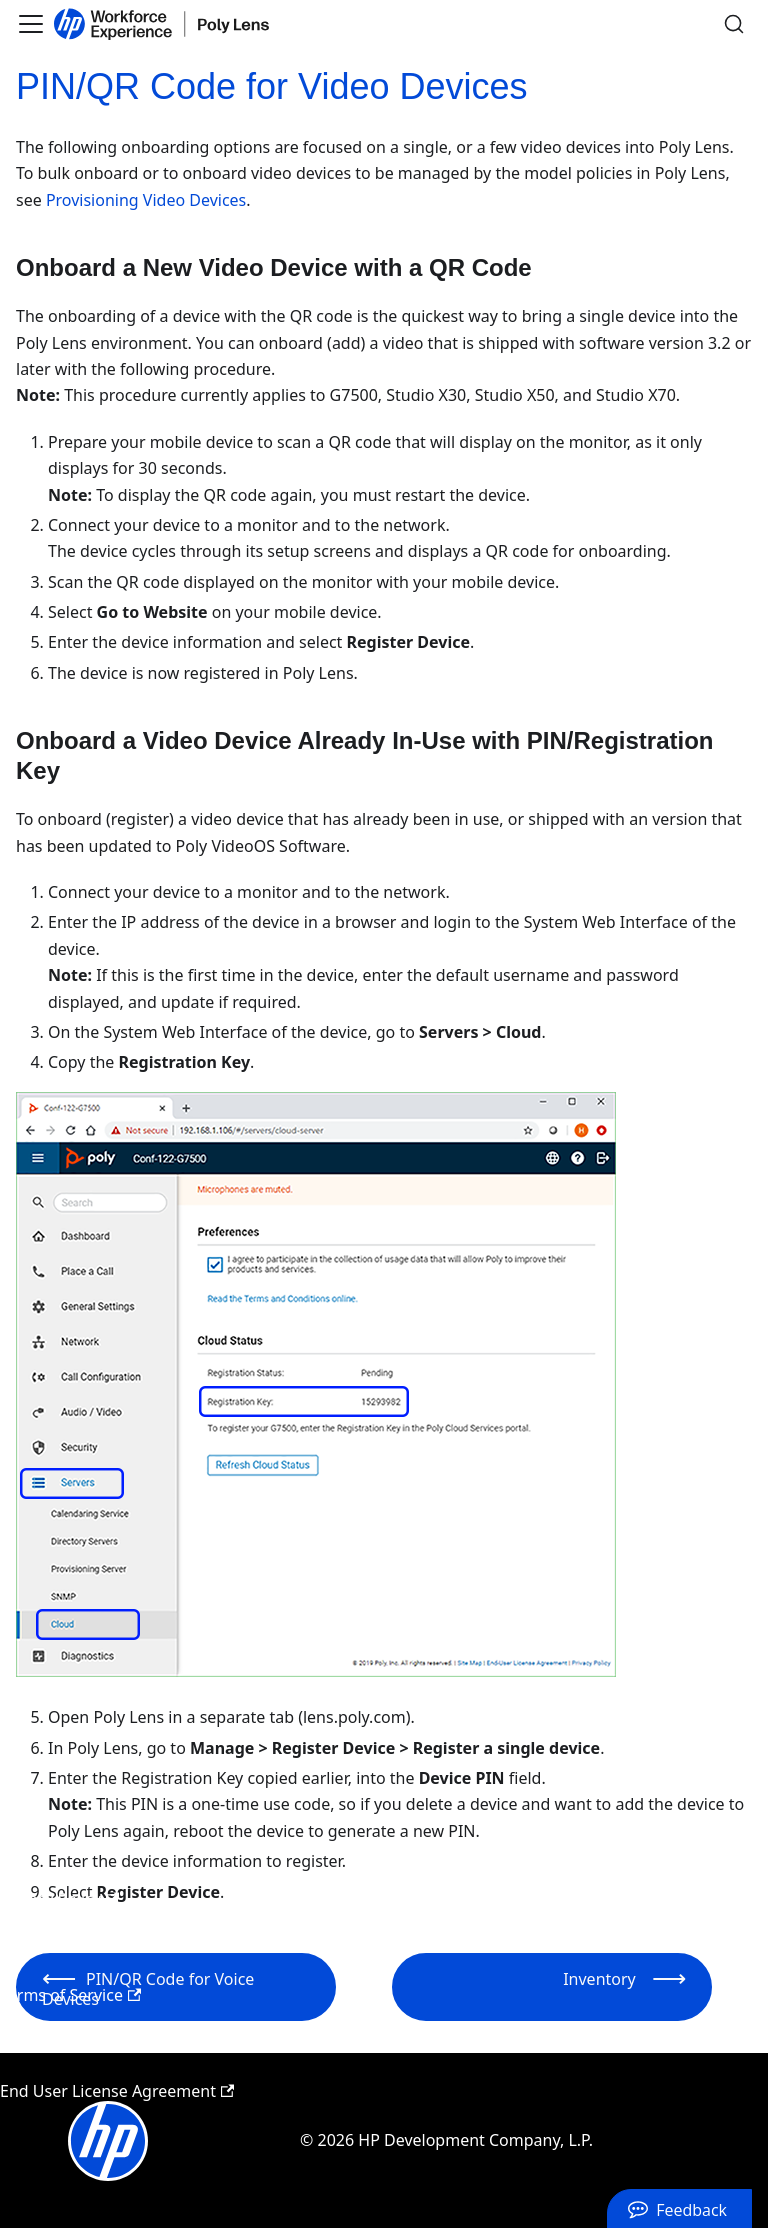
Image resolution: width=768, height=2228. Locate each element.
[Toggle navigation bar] (31, 24)
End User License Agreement (117, 2091)
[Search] (734, 24)
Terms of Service (70, 1995)
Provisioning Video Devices (146, 200)
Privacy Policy (59, 1899)
